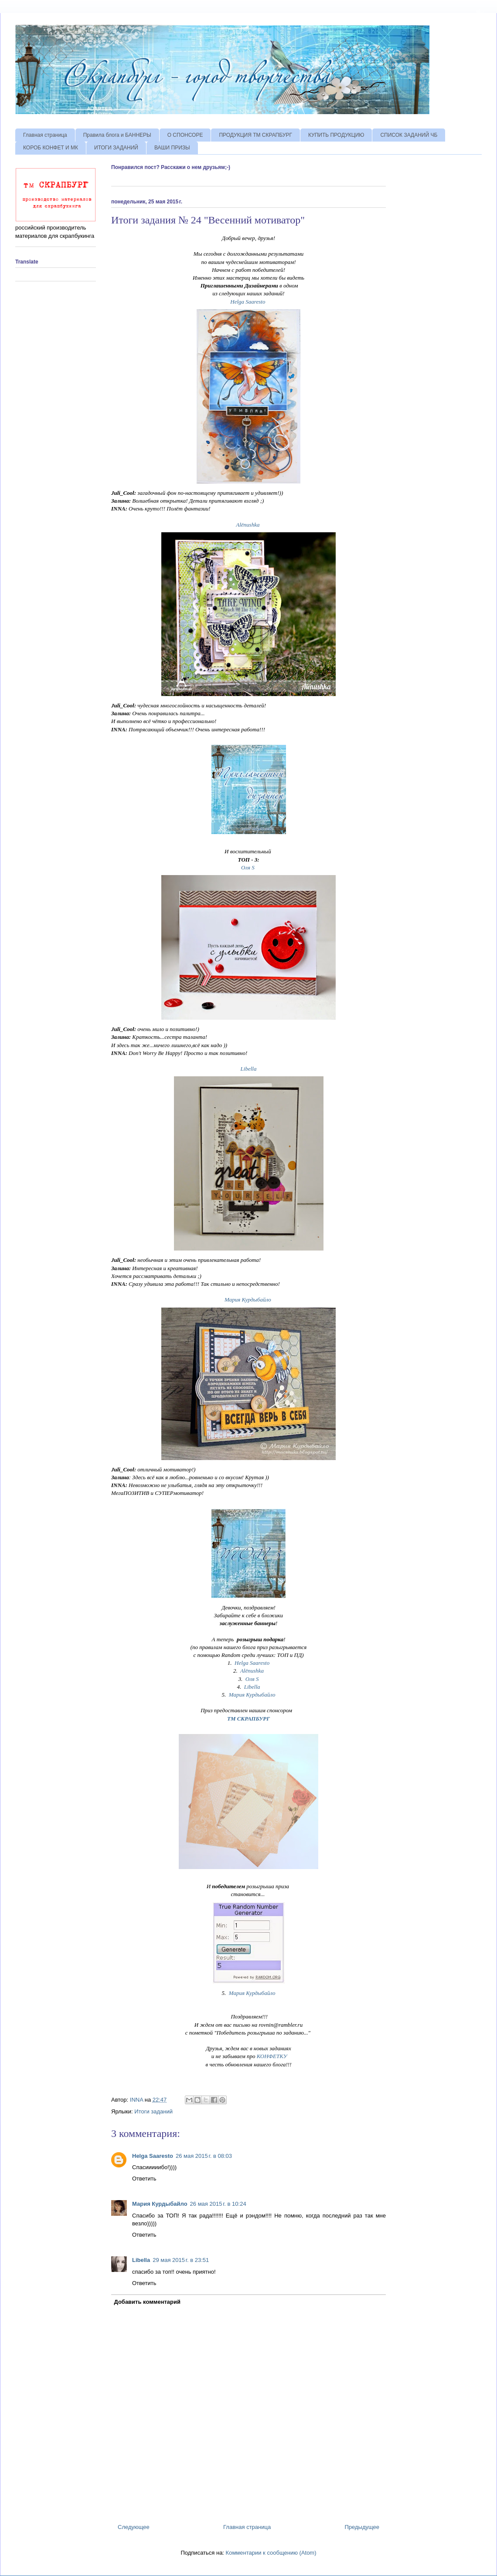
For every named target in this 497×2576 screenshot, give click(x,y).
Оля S (248, 867)
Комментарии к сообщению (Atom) (271, 2552)
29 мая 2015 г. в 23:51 (181, 2260)
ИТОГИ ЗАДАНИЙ (116, 148)
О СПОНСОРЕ (185, 135)
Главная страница (45, 135)
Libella (249, 1068)
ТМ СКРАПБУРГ (248, 1718)
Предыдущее (361, 2527)
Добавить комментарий (147, 2302)
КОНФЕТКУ (272, 2056)
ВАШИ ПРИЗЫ (172, 148)
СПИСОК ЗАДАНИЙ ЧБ (408, 135)
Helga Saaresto (247, 301)
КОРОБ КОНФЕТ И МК (50, 148)
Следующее (134, 2527)
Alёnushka (247, 524)
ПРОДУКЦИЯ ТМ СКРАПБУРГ (255, 135)
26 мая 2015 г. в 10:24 (218, 2204)
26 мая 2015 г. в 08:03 (204, 2156)
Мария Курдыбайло (248, 1299)
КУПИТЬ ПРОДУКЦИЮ (336, 135)
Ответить (144, 2178)
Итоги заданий (153, 2111)
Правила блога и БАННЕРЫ (117, 135)
